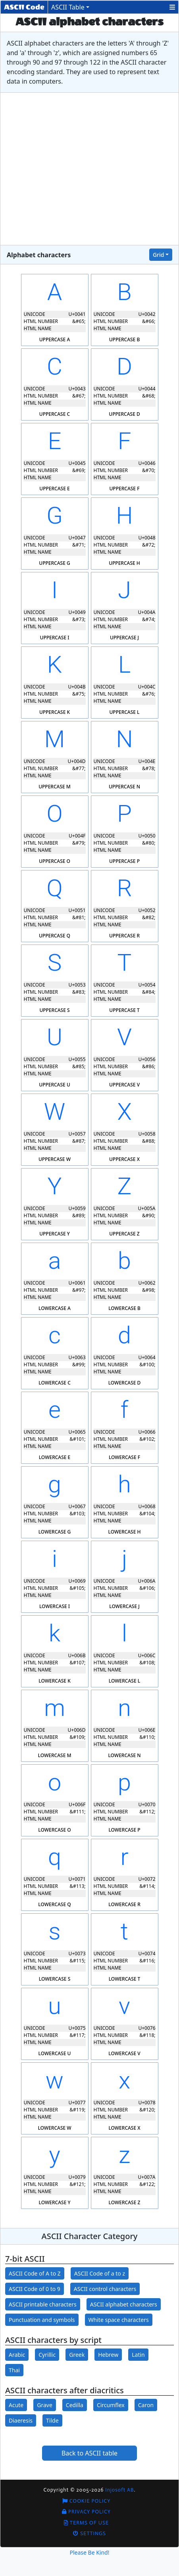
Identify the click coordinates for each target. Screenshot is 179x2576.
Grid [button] (158, 254)
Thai (14, 2370)
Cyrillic (47, 2354)
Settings (89, 2533)
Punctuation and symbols (42, 2320)
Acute (16, 2405)
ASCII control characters (105, 2289)
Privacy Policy (86, 2512)
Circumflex (111, 2405)
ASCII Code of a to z (99, 2273)
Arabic (17, 2354)
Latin (138, 2354)
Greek (77, 2354)
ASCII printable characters (43, 2304)
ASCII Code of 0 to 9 (34, 2289)
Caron (146, 2405)
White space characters (119, 2320)
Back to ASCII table (89, 2453)
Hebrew (108, 2354)
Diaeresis (21, 2420)
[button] (172, 7)
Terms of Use (86, 2523)
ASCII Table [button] (68, 7)
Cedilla (74, 2405)
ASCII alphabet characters (123, 2304)
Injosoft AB (119, 2490)
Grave (44, 2405)
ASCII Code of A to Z (35, 2273)
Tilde (52, 2420)
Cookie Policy (86, 2501)
